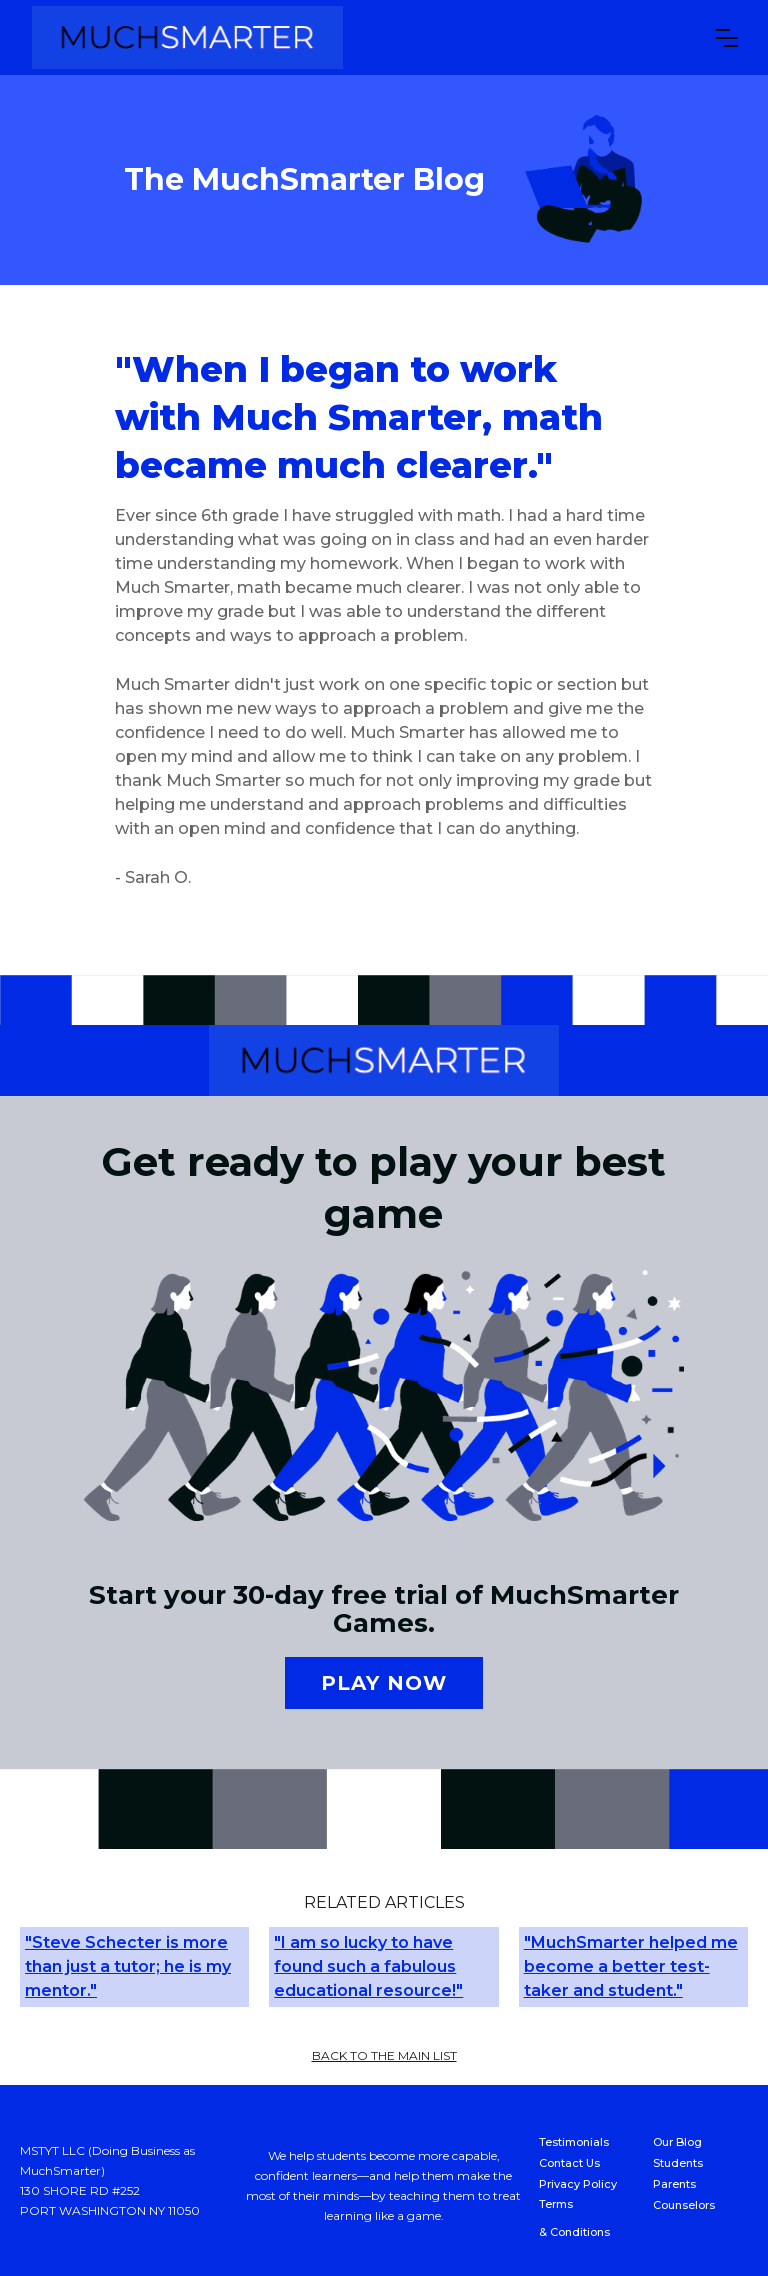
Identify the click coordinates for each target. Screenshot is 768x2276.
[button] (727, 38)
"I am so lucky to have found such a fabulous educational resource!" (368, 1966)
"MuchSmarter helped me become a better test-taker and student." (631, 1966)
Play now (384, 1683)
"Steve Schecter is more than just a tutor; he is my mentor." (128, 1966)
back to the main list (384, 2055)
